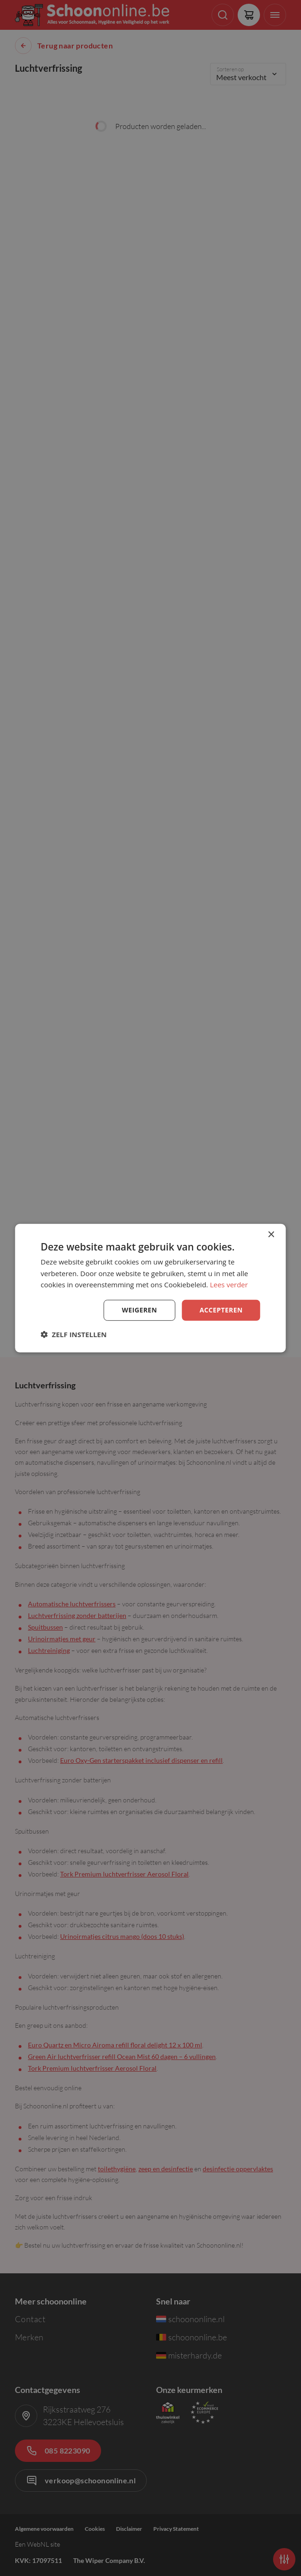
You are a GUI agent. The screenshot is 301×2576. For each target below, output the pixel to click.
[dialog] (150, 1287)
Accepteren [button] (221, 1309)
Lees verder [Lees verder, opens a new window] (229, 1284)
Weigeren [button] (139, 1309)
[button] (74, 1334)
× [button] (270, 1234)
